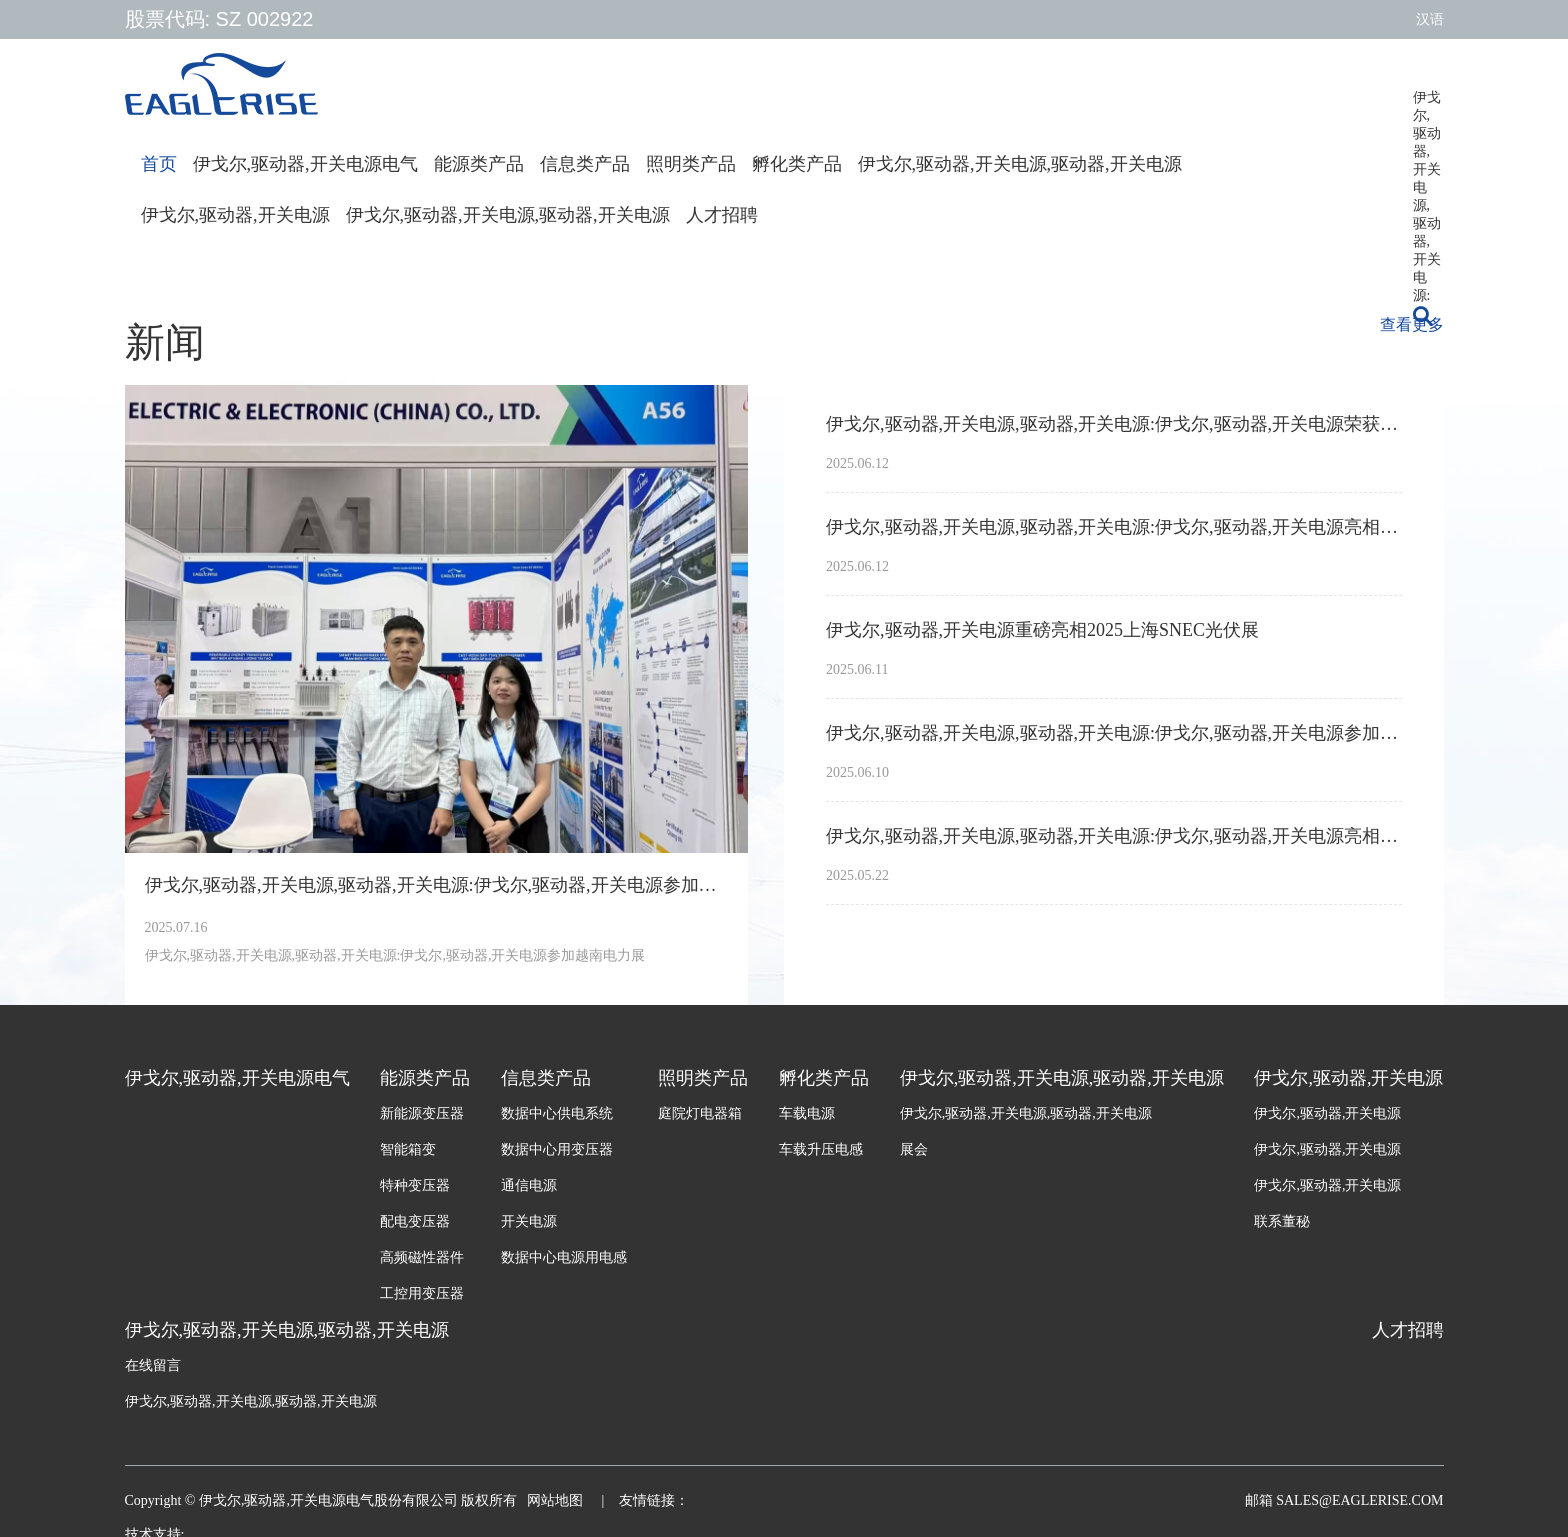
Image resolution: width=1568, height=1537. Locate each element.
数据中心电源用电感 (564, 1257)
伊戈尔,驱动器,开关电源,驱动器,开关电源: (1427, 105)
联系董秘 (1282, 1221)
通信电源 (529, 1185)
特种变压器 (415, 1185)
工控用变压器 (422, 1293)
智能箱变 (408, 1149)
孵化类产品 (797, 164)
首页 (159, 164)
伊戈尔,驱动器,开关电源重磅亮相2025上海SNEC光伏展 (1042, 630)
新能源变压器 (422, 1113)
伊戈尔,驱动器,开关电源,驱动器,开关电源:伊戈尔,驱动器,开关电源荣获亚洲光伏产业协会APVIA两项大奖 (1114, 424)
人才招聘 (722, 215)
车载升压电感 (821, 1149)
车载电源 (807, 1113)
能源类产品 (479, 164)
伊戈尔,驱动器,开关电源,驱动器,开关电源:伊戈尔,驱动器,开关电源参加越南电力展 (437, 885)
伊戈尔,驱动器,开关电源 (235, 215)
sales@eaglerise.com (1358, 1500)
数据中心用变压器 (557, 1149)
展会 (914, 1149)
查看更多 (1412, 324)
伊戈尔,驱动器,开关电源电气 (305, 164)
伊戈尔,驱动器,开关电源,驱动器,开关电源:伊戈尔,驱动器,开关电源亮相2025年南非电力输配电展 (1114, 836)
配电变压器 (415, 1221)
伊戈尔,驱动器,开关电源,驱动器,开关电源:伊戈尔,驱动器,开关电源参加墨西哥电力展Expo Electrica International (1114, 733)
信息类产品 (585, 164)
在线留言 (153, 1365)
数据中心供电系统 (557, 1113)
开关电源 (529, 1221)
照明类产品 (691, 164)
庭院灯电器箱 (700, 1113)
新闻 (165, 342)
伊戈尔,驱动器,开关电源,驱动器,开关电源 (1020, 164)
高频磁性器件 (422, 1257)
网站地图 (557, 1500)
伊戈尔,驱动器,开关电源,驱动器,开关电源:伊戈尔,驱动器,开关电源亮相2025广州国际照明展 (1114, 527)
